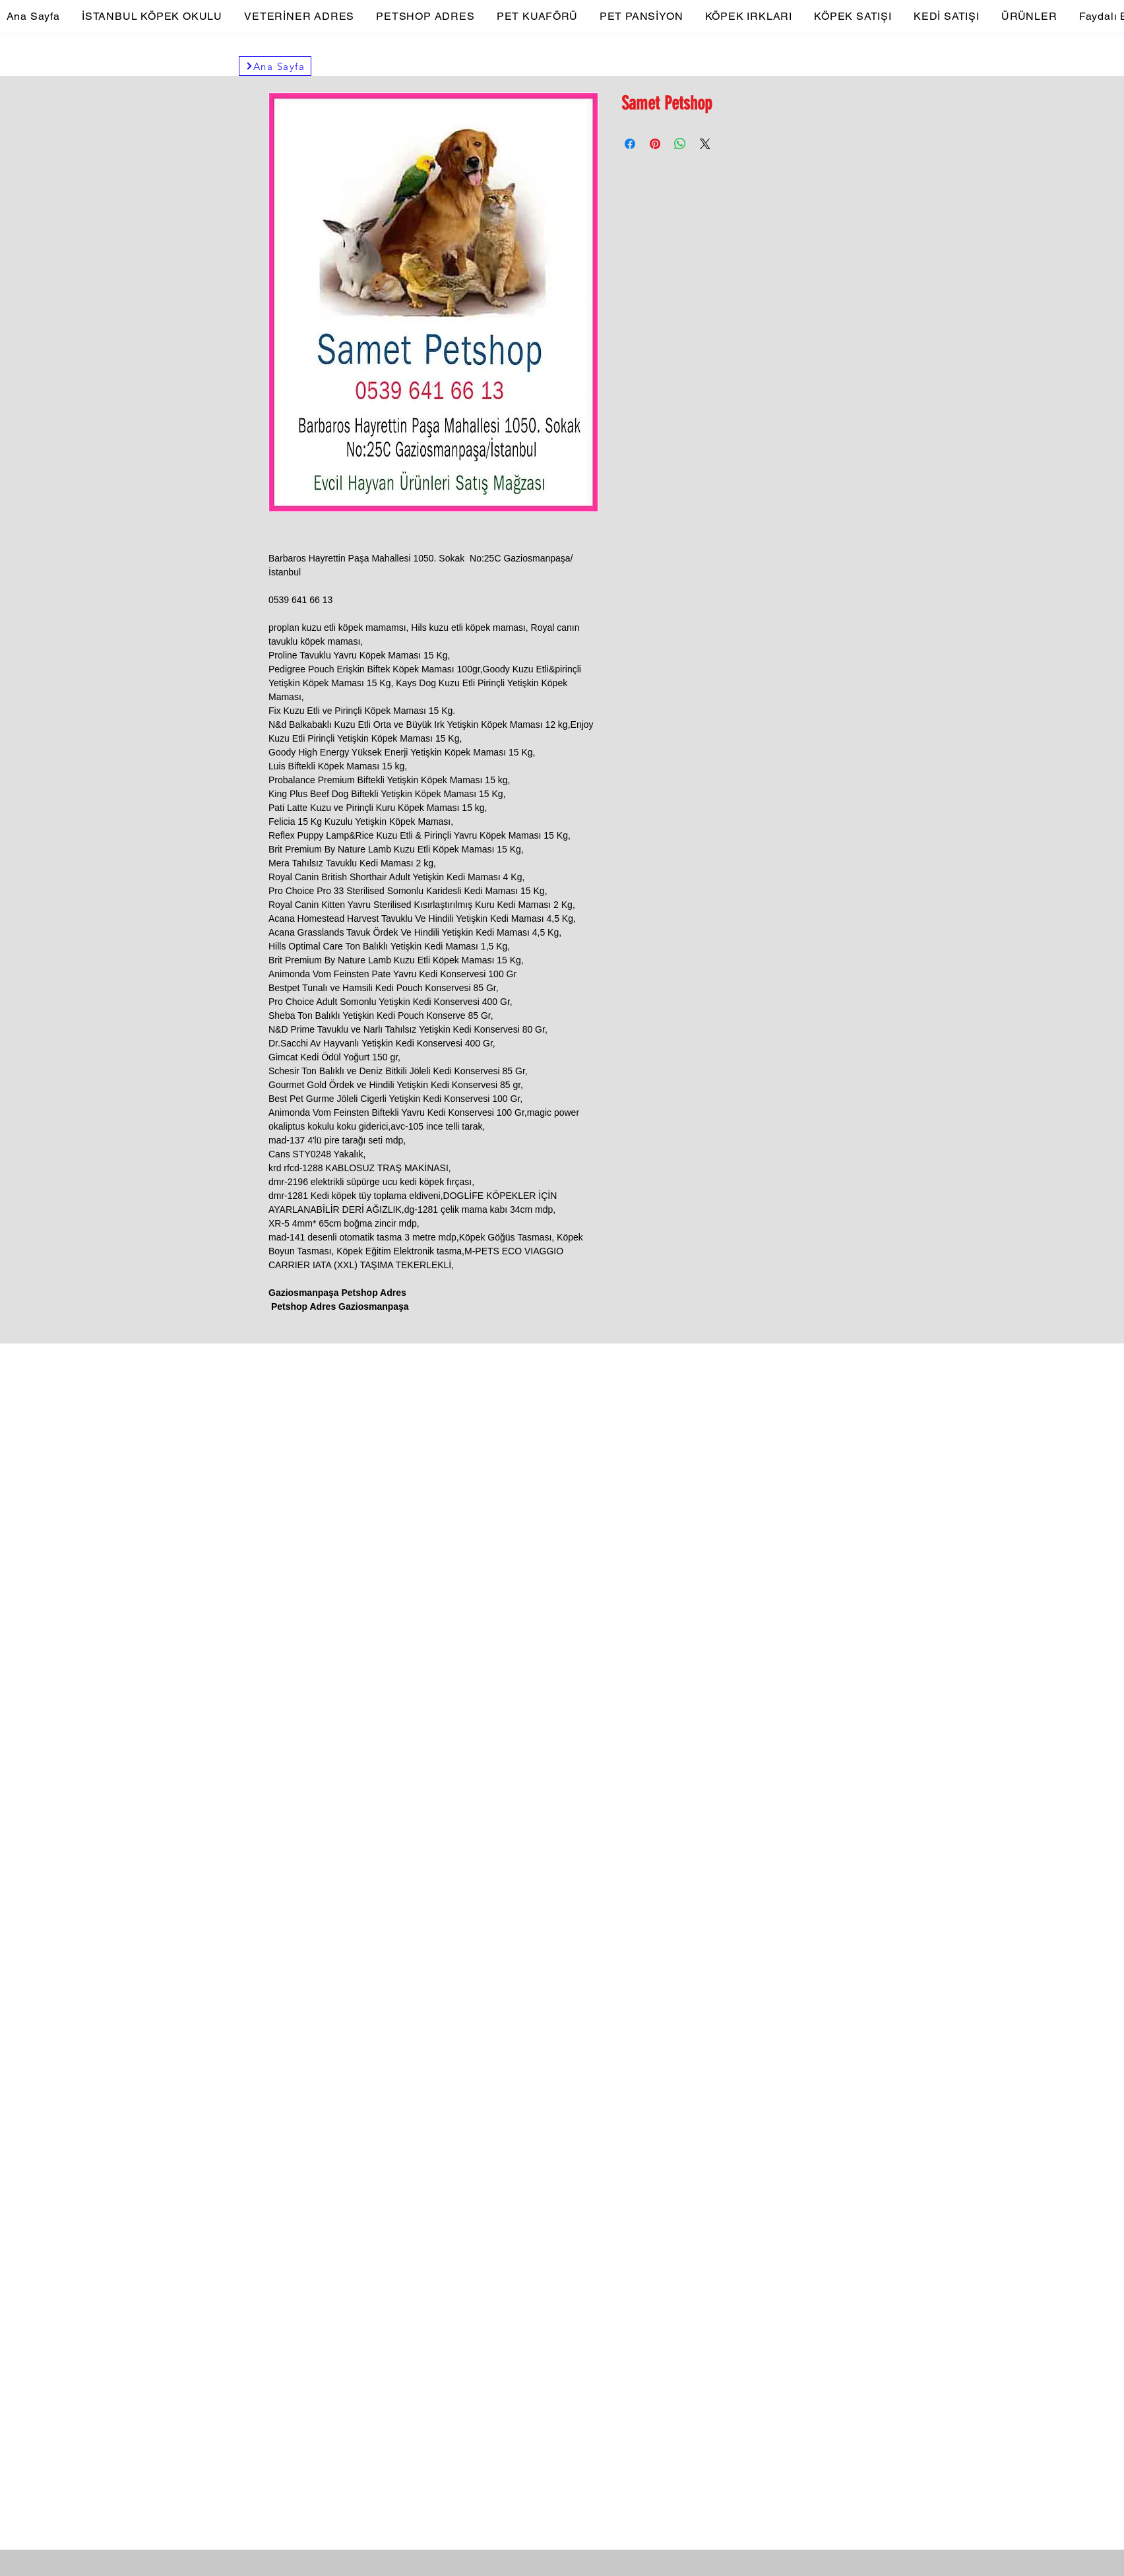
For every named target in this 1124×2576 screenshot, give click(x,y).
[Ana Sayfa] (275, 66)
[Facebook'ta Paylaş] (630, 144)
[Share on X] (705, 144)
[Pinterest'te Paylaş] (655, 144)
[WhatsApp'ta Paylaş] (680, 144)
